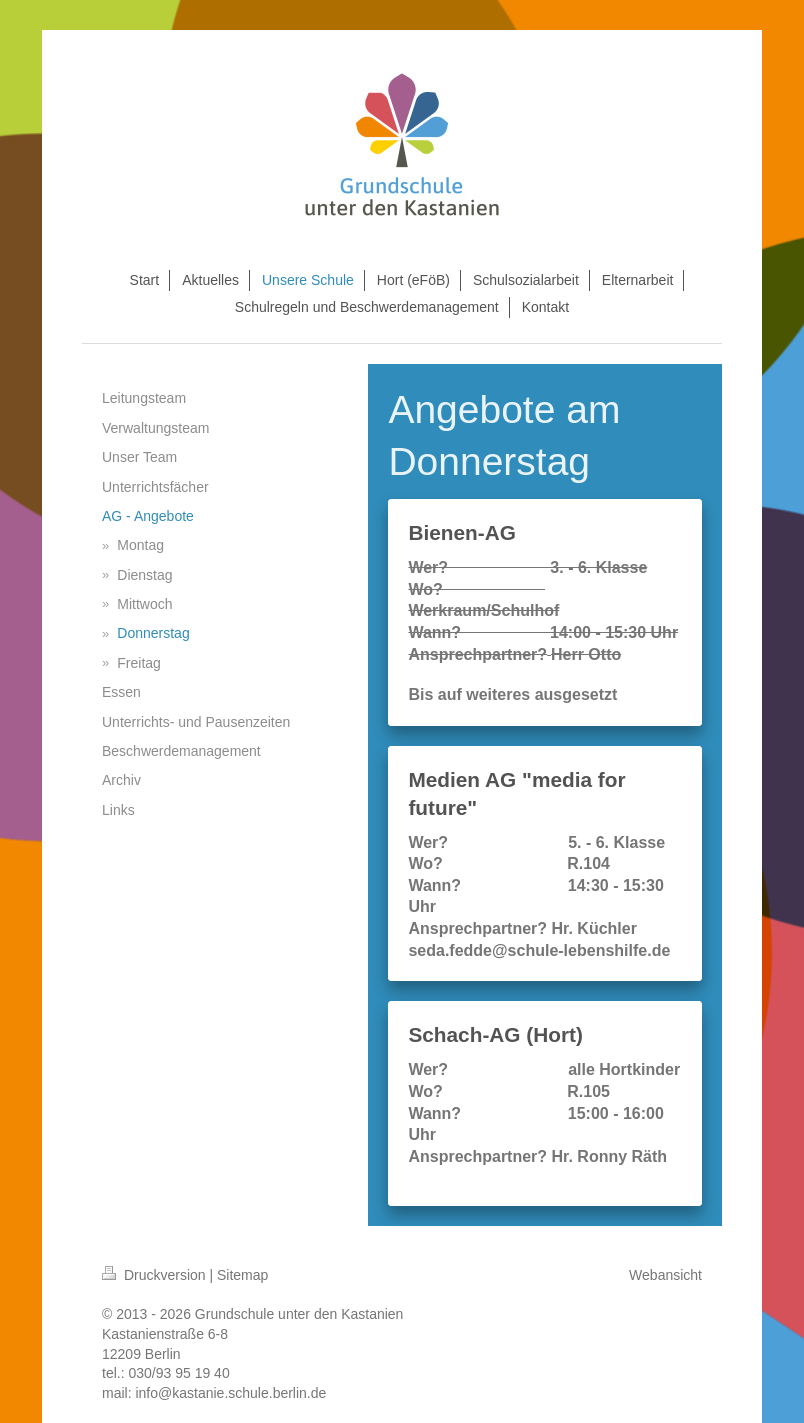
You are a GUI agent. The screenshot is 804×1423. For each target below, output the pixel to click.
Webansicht (665, 1275)
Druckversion (155, 1275)
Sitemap (242, 1275)
